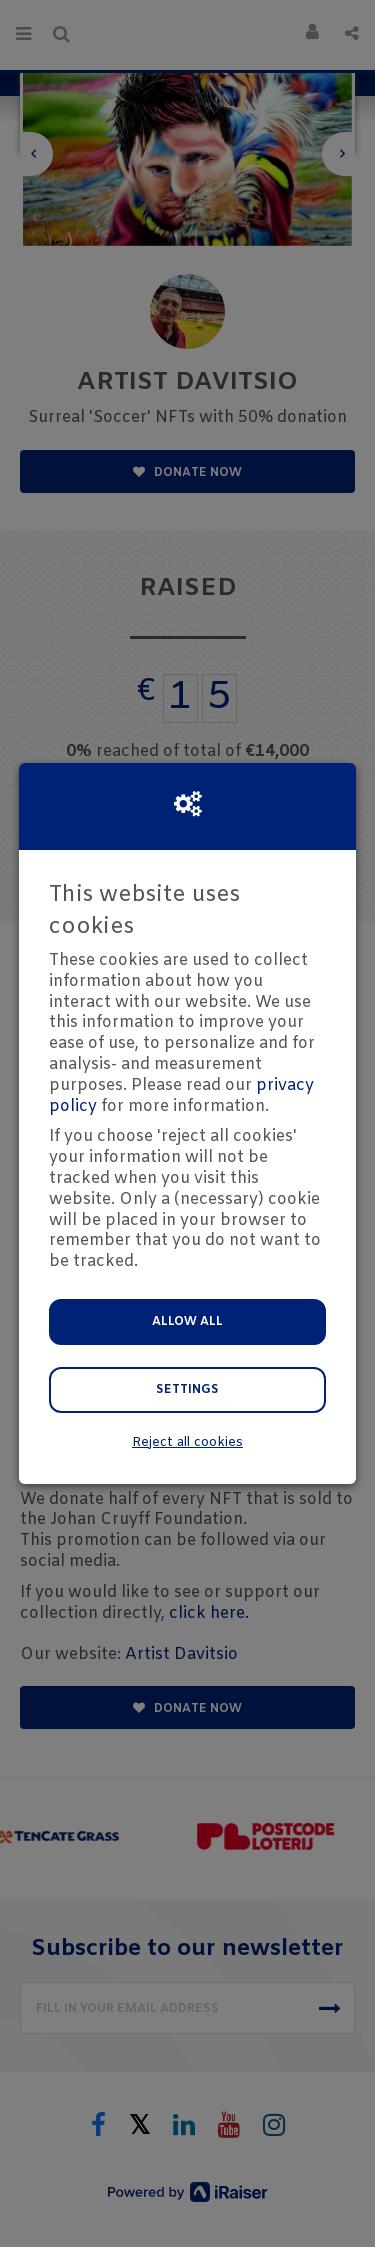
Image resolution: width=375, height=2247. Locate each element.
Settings (187, 1390)
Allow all (187, 1322)
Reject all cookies (187, 1442)
